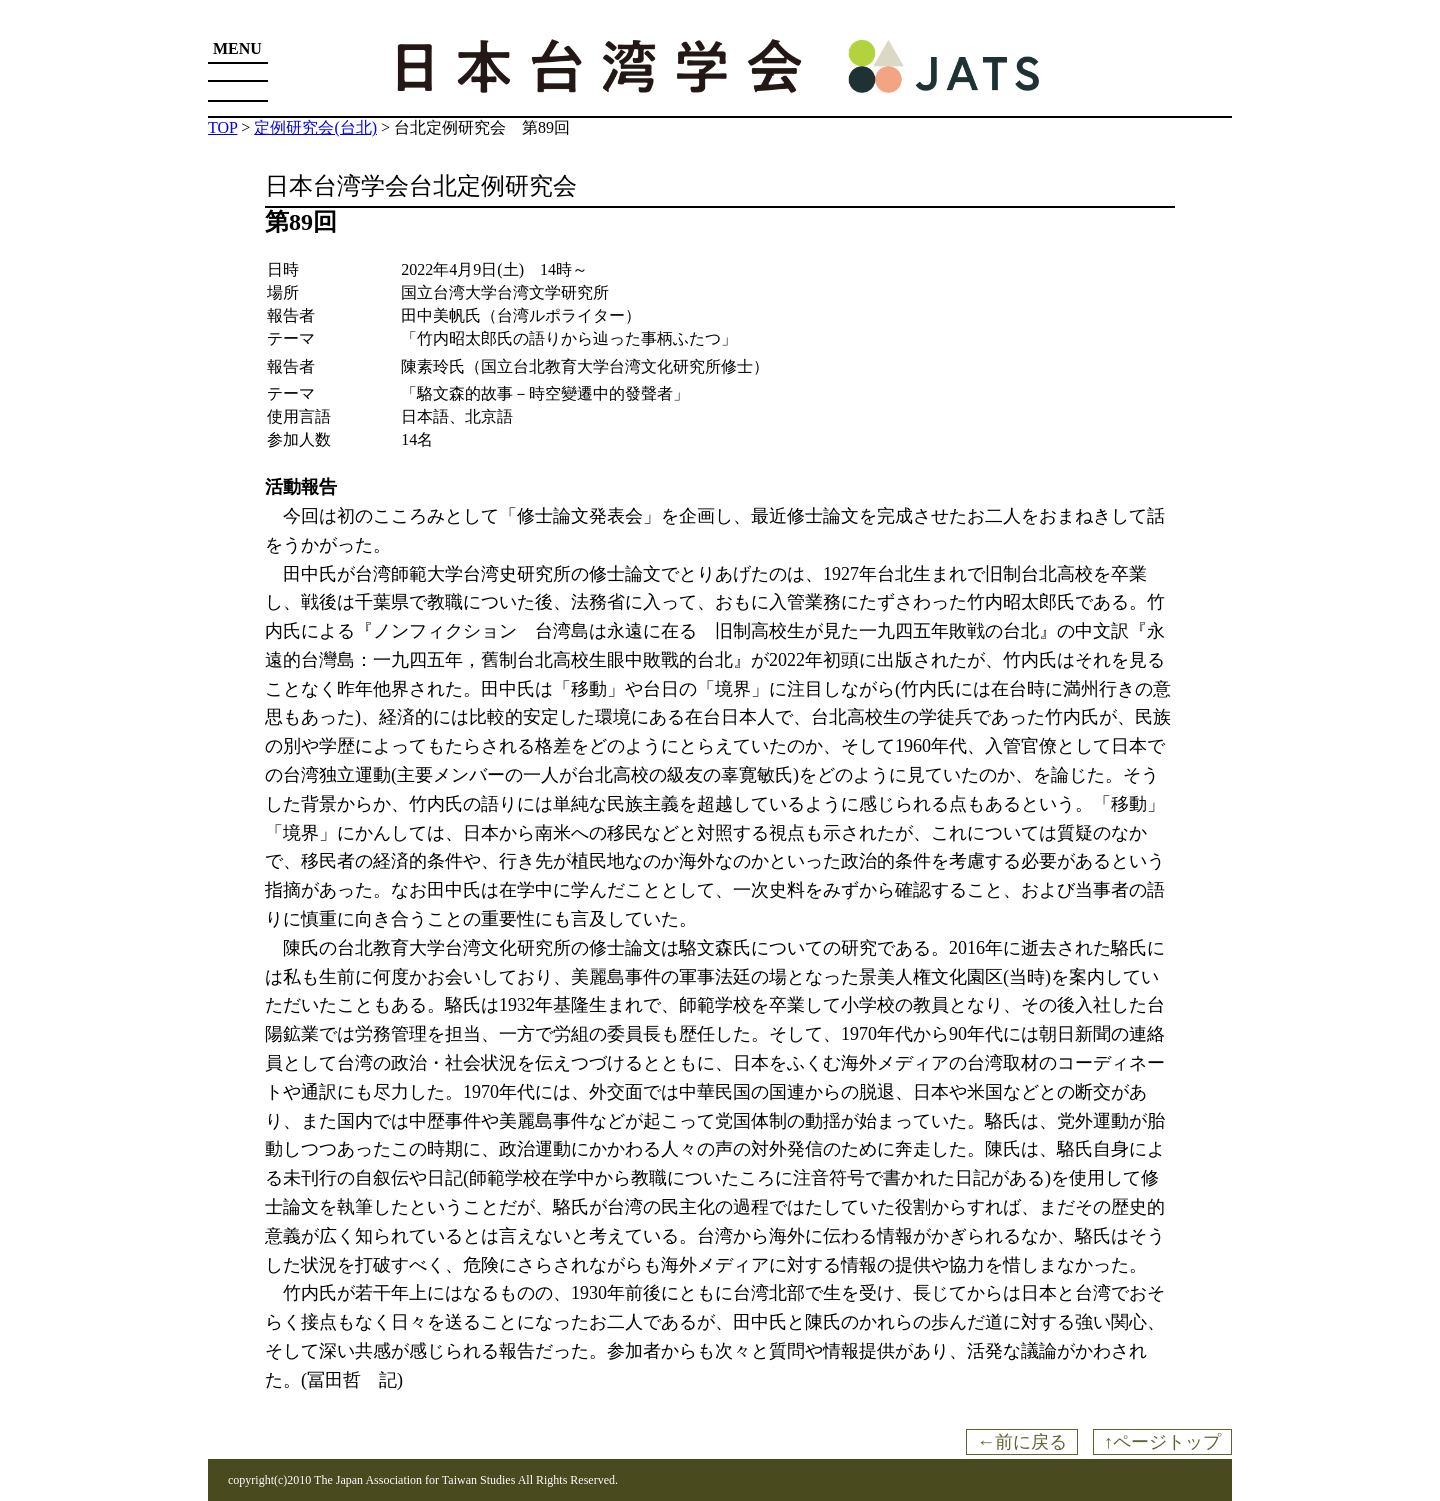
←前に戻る (1022, 1442)
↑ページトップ (1162, 1442)
